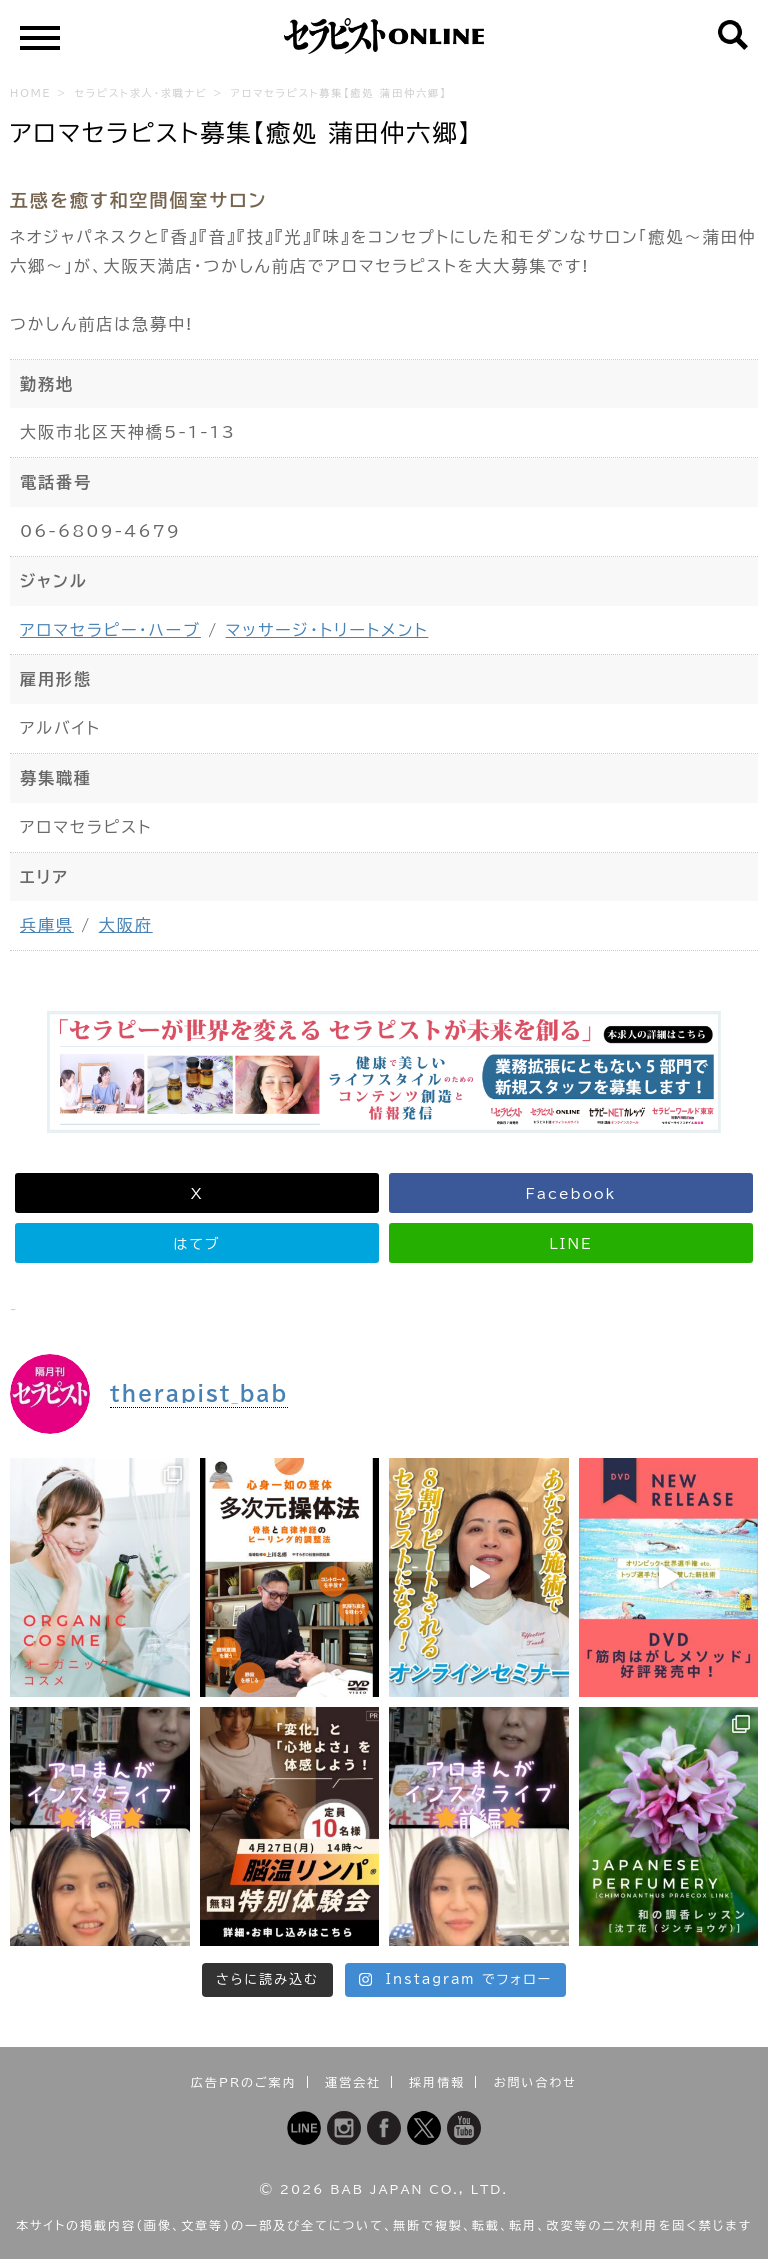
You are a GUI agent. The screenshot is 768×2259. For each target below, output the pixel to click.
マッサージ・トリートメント (327, 630)
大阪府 (126, 925)
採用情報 (437, 2082)
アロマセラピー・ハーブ (110, 630)
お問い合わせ (535, 2082)
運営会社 (353, 2082)
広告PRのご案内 (244, 2082)
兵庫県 (47, 925)
